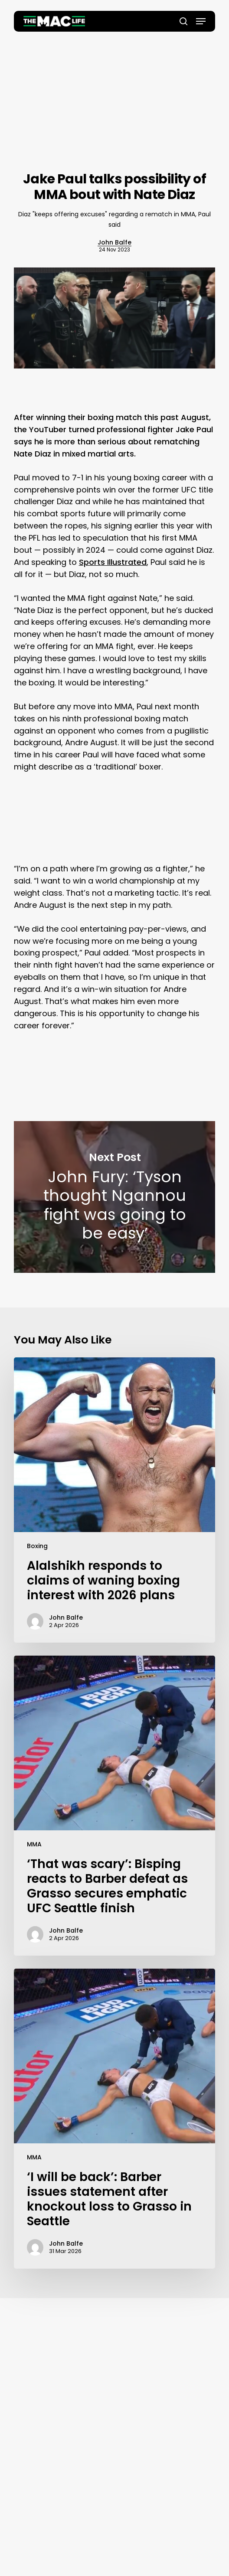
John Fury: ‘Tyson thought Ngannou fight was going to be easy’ (115, 1197)
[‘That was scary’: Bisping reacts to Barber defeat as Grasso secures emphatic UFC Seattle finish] (115, 1806)
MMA (34, 1844)
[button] (201, 21)
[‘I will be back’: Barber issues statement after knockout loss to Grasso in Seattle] (115, 2119)
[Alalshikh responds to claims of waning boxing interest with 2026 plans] (115, 1500)
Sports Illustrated (113, 562)
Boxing (37, 1546)
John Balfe (114, 242)
